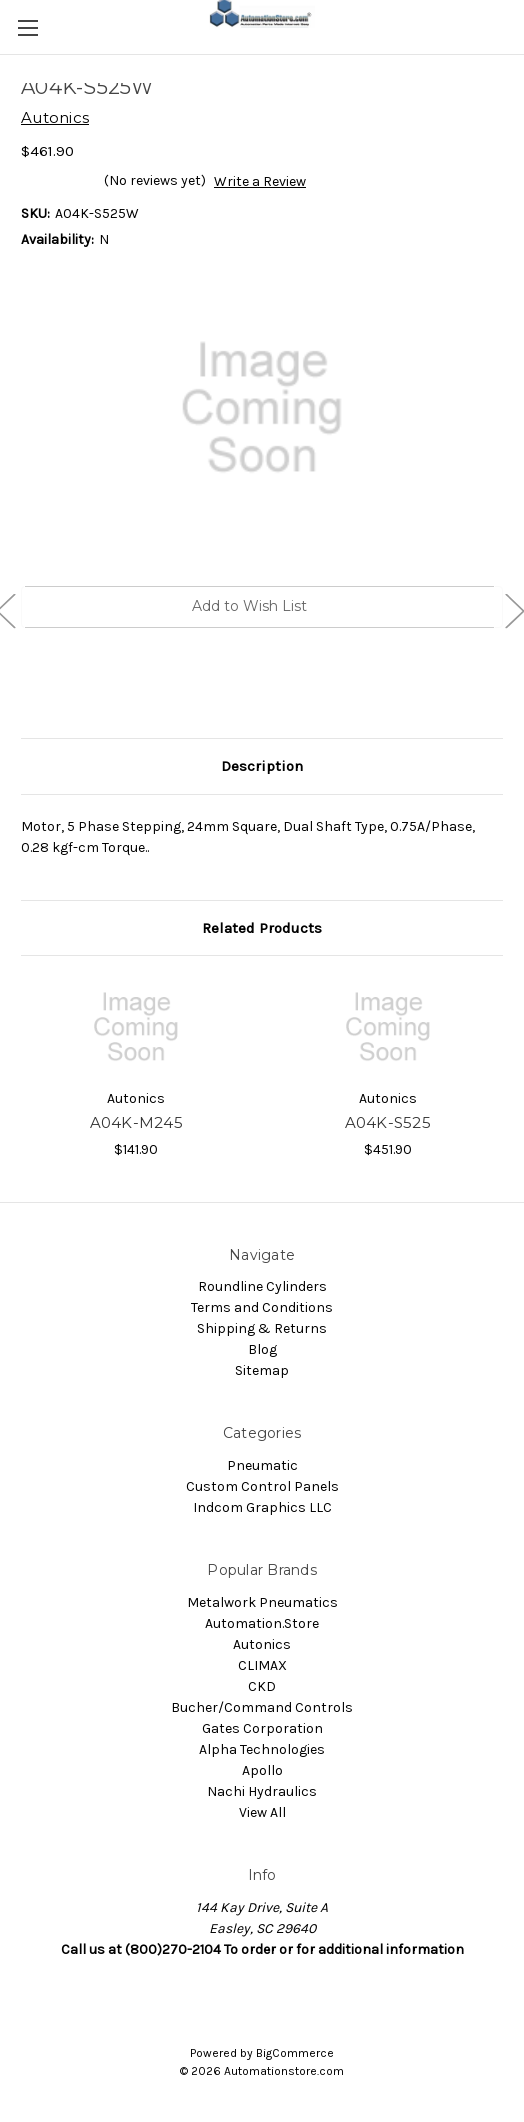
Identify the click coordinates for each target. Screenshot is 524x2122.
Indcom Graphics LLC (262, 1507)
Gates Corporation (262, 1728)
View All (262, 1812)
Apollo (262, 1770)
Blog (262, 1349)
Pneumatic (262, 1465)
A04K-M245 (136, 1122)
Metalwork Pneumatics (262, 1602)
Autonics (262, 1644)
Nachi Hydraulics (262, 1791)
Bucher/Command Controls (262, 1707)
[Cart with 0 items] (513, 26)
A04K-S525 (388, 1122)
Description (262, 766)
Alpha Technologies (262, 1749)
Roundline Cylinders (262, 1286)
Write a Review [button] (260, 181)
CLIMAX (262, 1665)
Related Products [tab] (262, 928)
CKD (262, 1686)
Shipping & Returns (262, 1328)
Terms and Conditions (262, 1307)
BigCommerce (295, 2053)
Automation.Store (262, 1623)
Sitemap (262, 1370)
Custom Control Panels (262, 1486)
